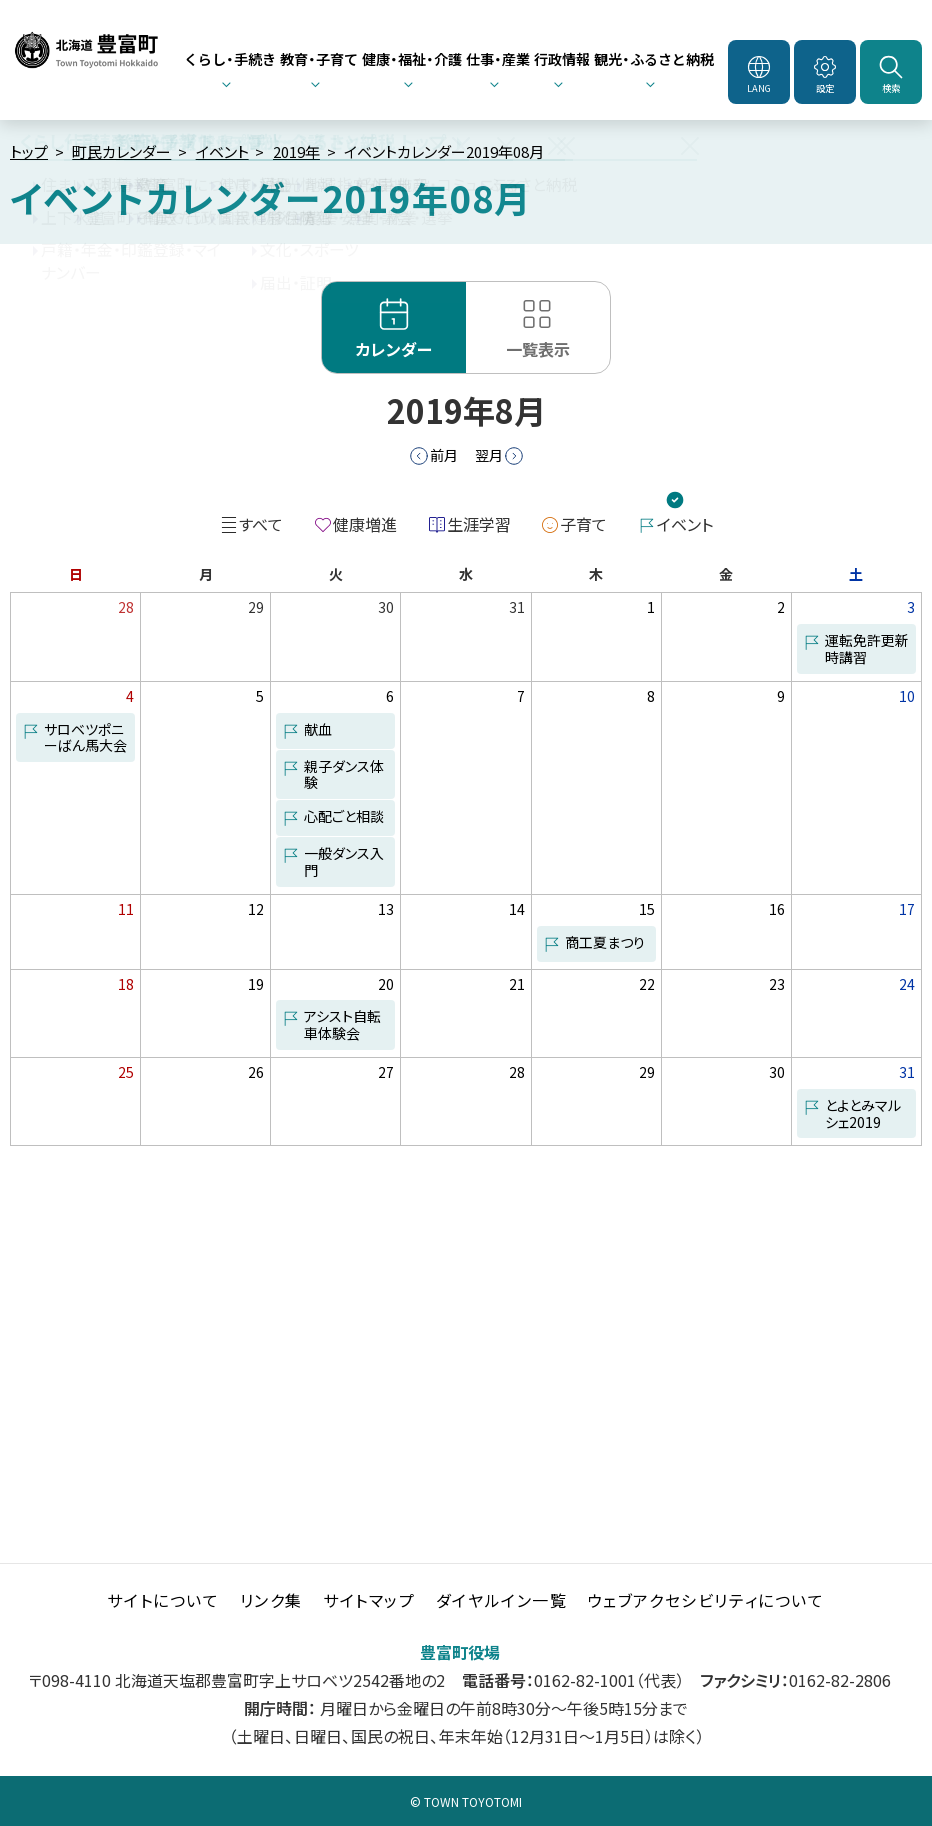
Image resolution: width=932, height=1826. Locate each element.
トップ (29, 151)
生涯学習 (479, 524)
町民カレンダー (121, 151)
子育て (583, 524)
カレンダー (394, 349)
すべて (261, 524)
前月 (444, 455)
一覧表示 (538, 349)
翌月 (489, 455)
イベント (222, 151)
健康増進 (365, 524)
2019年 (296, 151)
